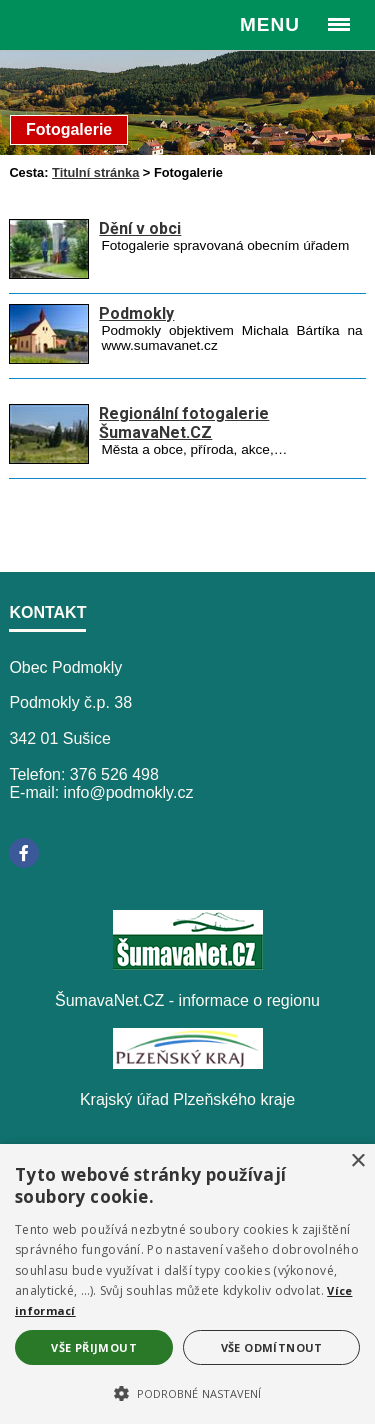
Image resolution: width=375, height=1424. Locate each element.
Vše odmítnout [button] (272, 1347)
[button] (187, 1392)
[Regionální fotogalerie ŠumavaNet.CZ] (49, 458)
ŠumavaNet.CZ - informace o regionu (187, 1000)
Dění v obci (140, 228)
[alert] (187, 1284)
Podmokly (136, 313)
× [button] (357, 1161)
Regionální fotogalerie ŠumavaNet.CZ (184, 423)
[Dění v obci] (49, 273)
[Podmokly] (49, 358)
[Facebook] (24, 853)
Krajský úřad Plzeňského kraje (187, 1099)
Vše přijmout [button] (94, 1347)
